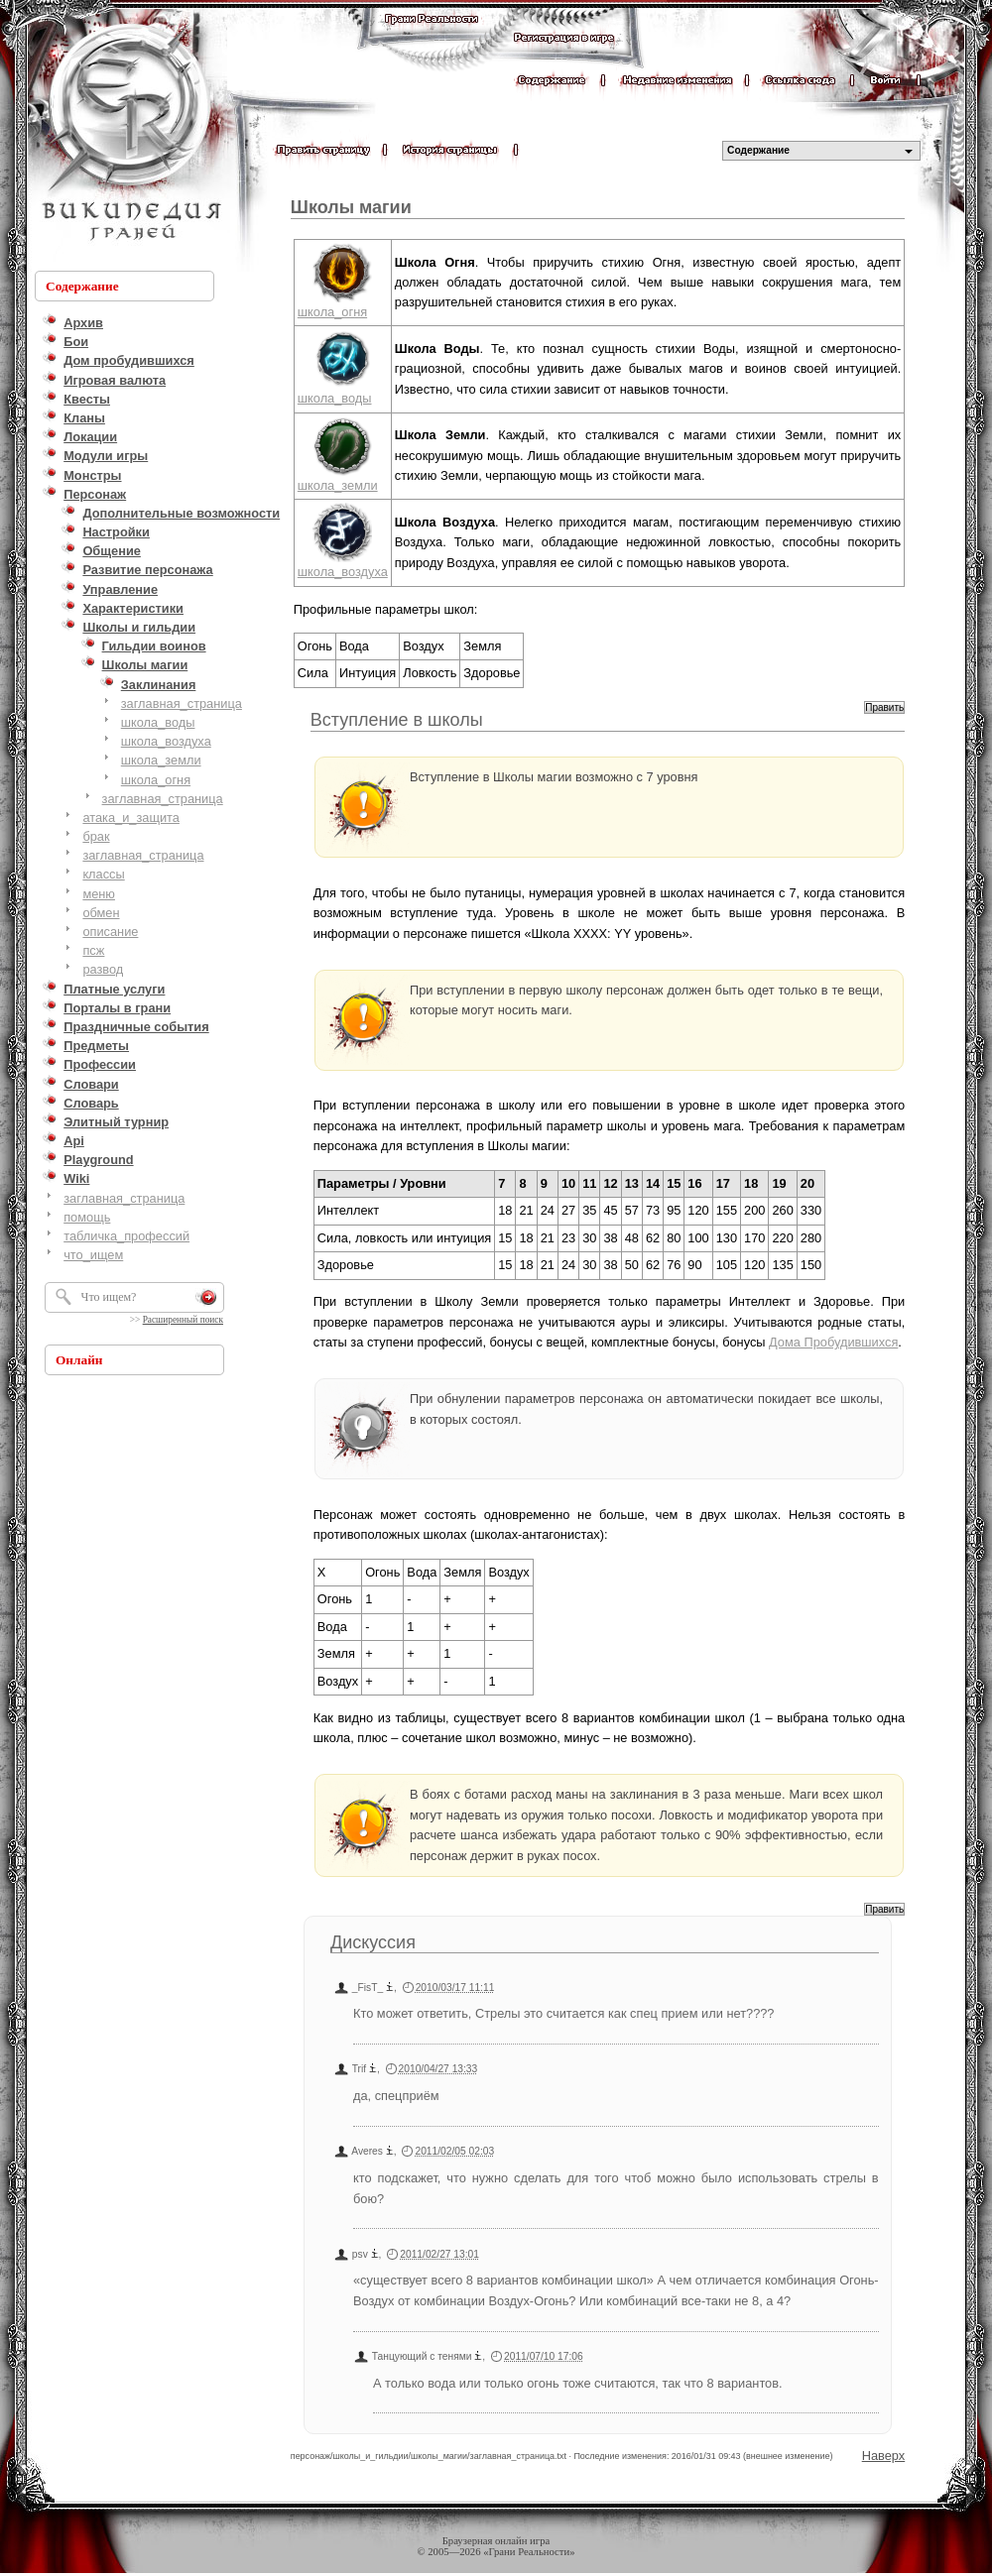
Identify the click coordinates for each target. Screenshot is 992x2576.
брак (95, 836)
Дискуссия (373, 1942)
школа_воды (158, 722)
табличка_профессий (126, 1236)
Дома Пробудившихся (833, 1342)
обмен (100, 912)
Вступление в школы (396, 720)
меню (98, 893)
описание (110, 931)
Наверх (884, 2455)
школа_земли (161, 760)
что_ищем (93, 1254)
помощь (86, 1217)
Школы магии (351, 207)
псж (93, 950)
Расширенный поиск (183, 1320)
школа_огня (155, 779)
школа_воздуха (166, 741)
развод (102, 969)
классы (103, 874)
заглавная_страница (181, 703)
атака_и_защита (131, 817)
